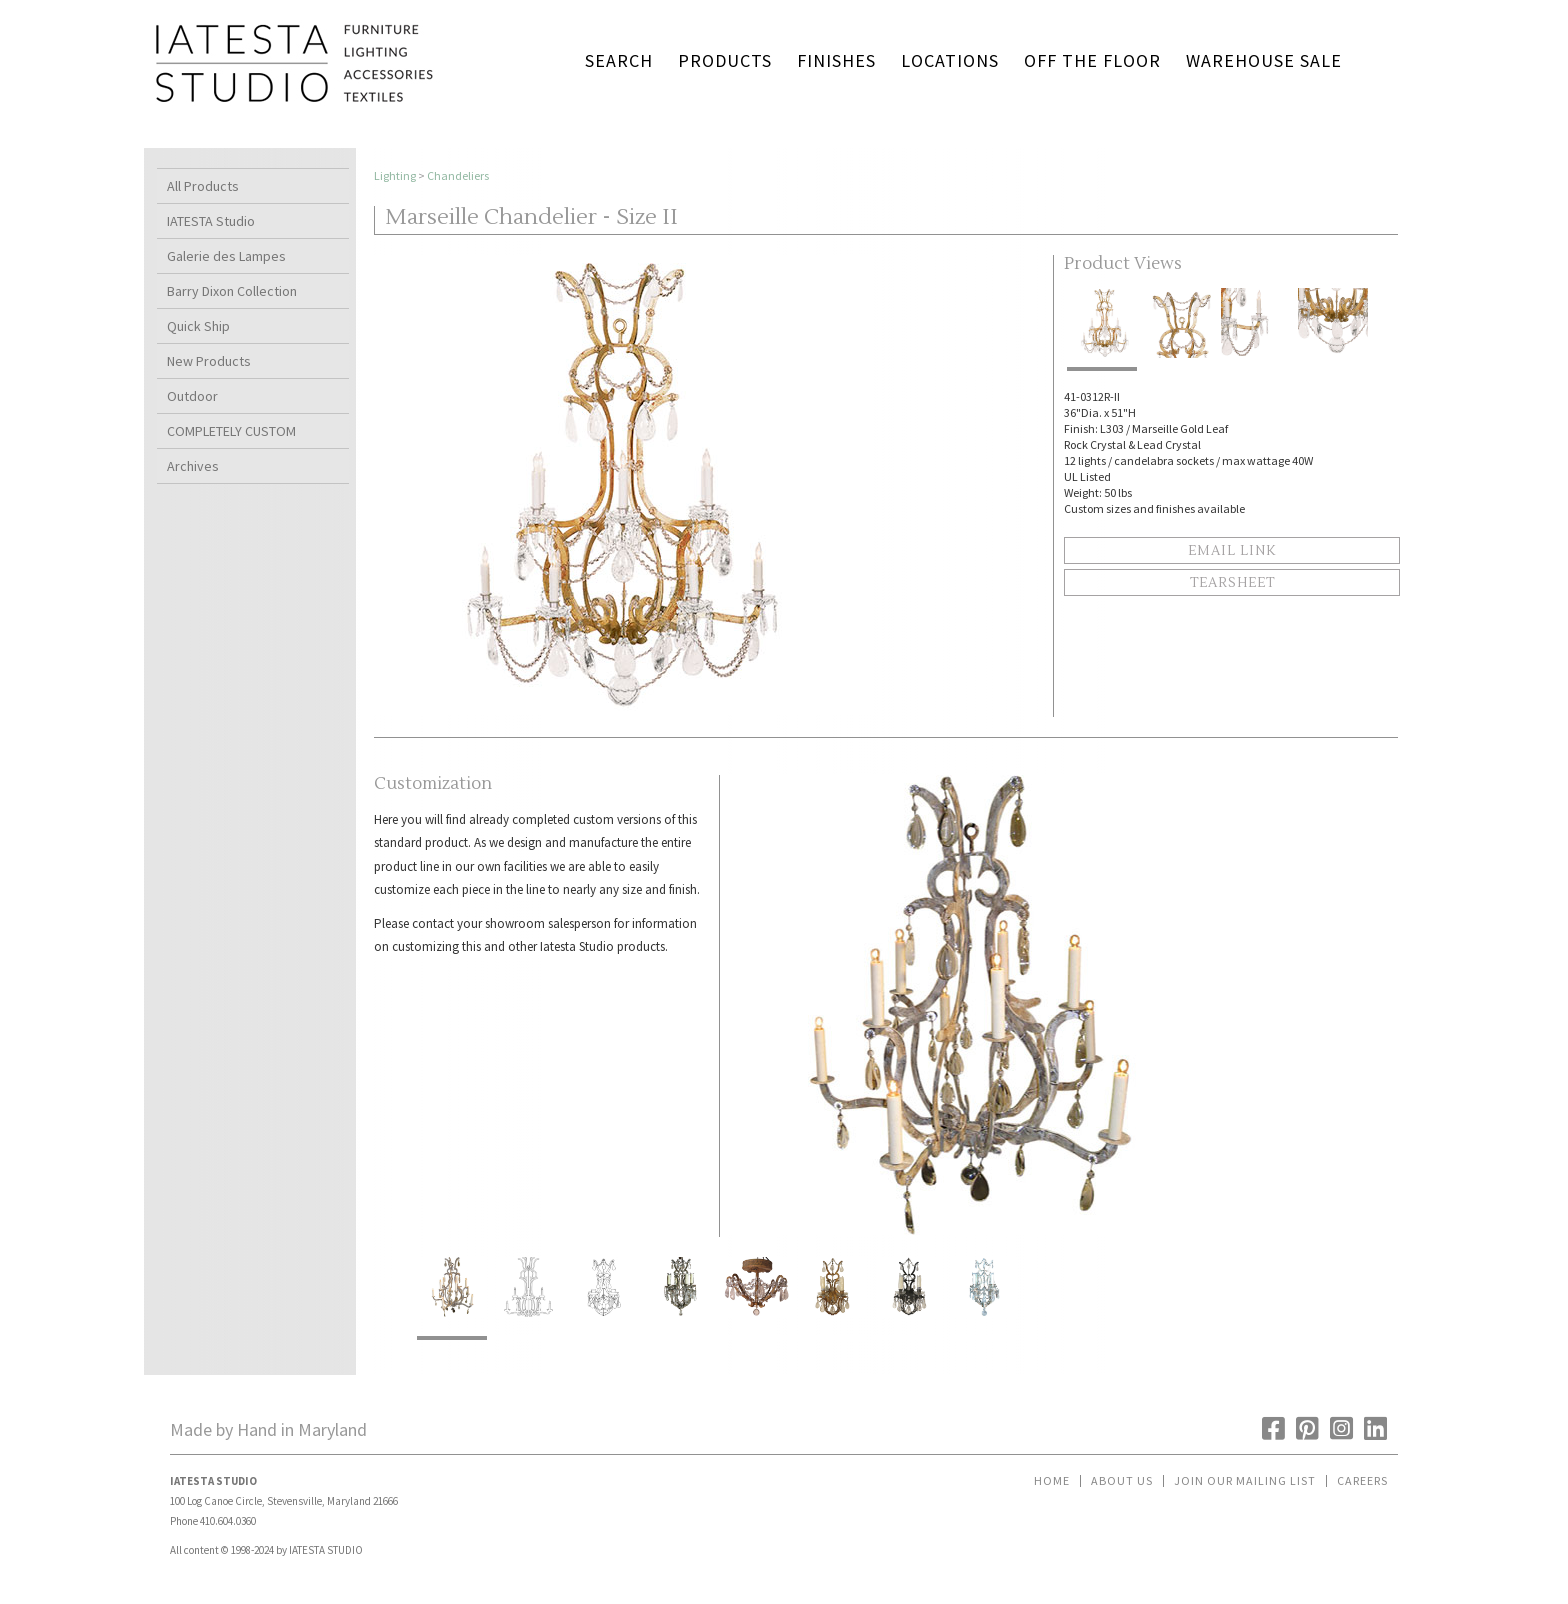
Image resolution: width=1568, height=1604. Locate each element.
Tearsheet (1232, 583)
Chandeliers (458, 175)
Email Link (1232, 551)
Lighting (395, 175)
